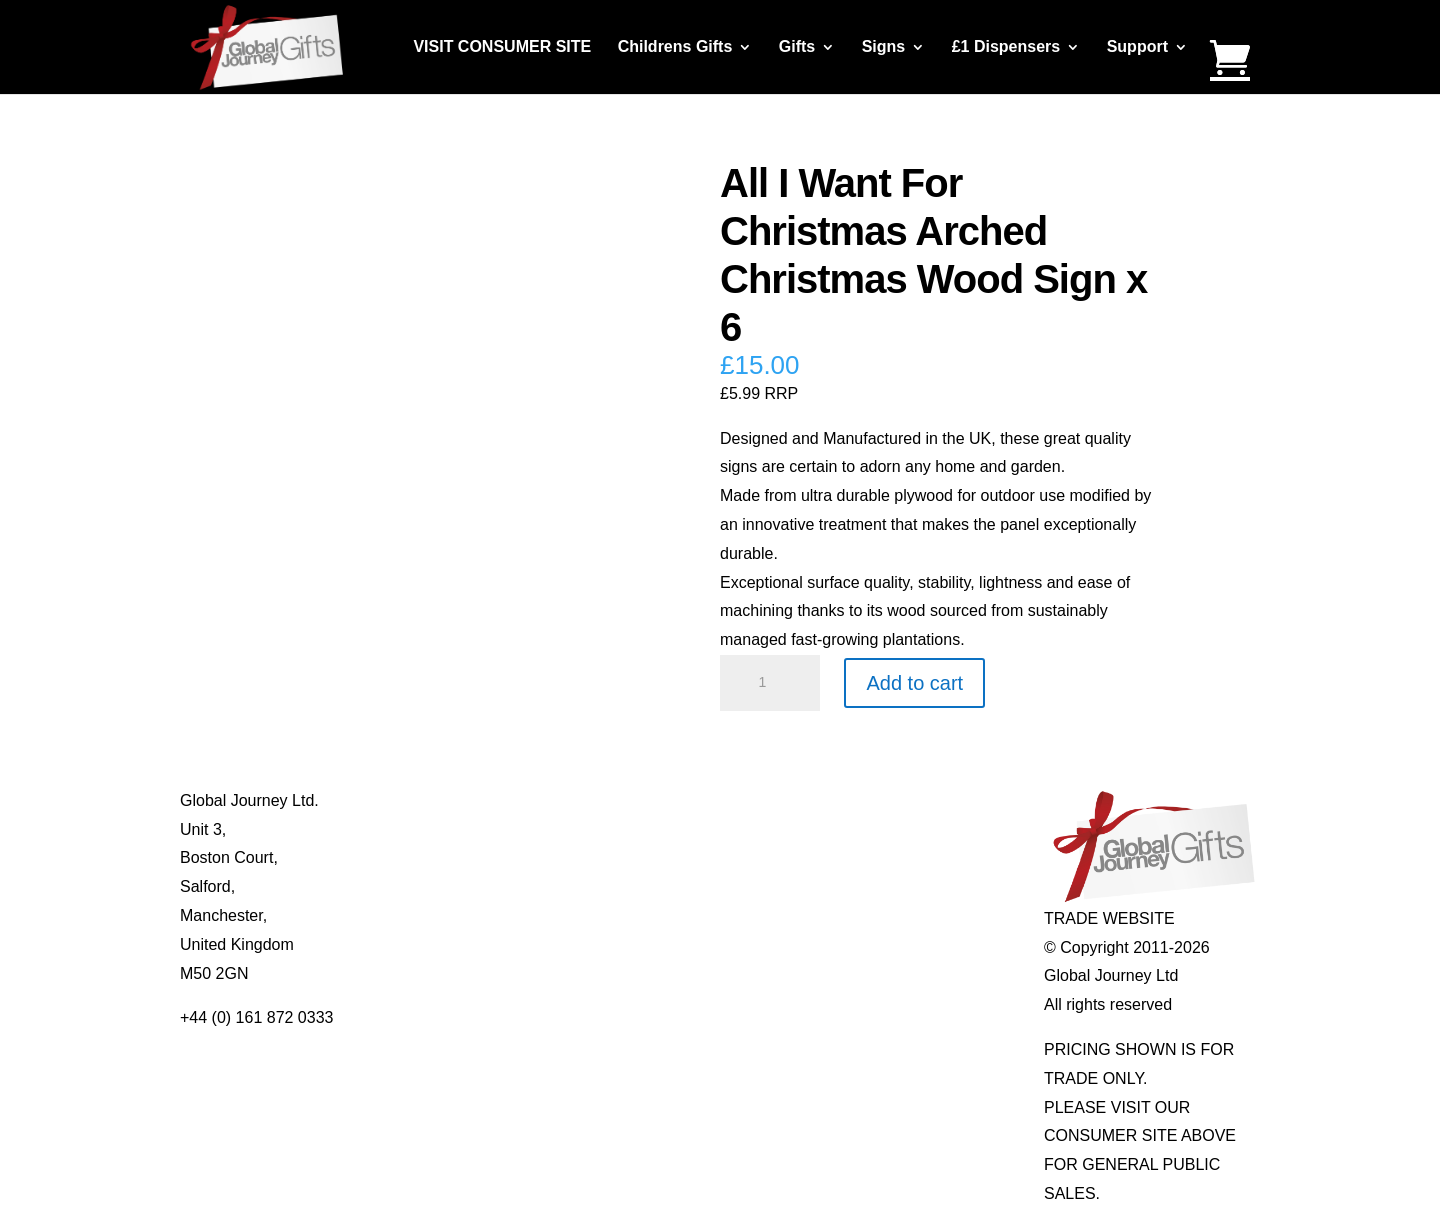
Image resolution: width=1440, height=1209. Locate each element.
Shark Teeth (870, 886)
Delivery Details (451, 944)
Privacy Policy (446, 915)
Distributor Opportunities (482, 973)
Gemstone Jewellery (900, 829)
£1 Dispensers (1006, 47)
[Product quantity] (770, 683)
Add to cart (914, 683)
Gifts (797, 47)
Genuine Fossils (885, 915)
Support (1137, 47)
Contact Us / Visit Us (469, 857)
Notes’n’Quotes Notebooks (707, 857)
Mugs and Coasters (681, 800)
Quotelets (646, 886)
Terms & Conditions (465, 886)
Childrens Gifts (675, 47)
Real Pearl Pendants (685, 915)
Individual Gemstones (905, 800)
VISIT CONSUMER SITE (502, 47)
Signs (884, 47)
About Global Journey (473, 800)
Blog (412, 829)
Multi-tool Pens (665, 829)
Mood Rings (870, 857)
